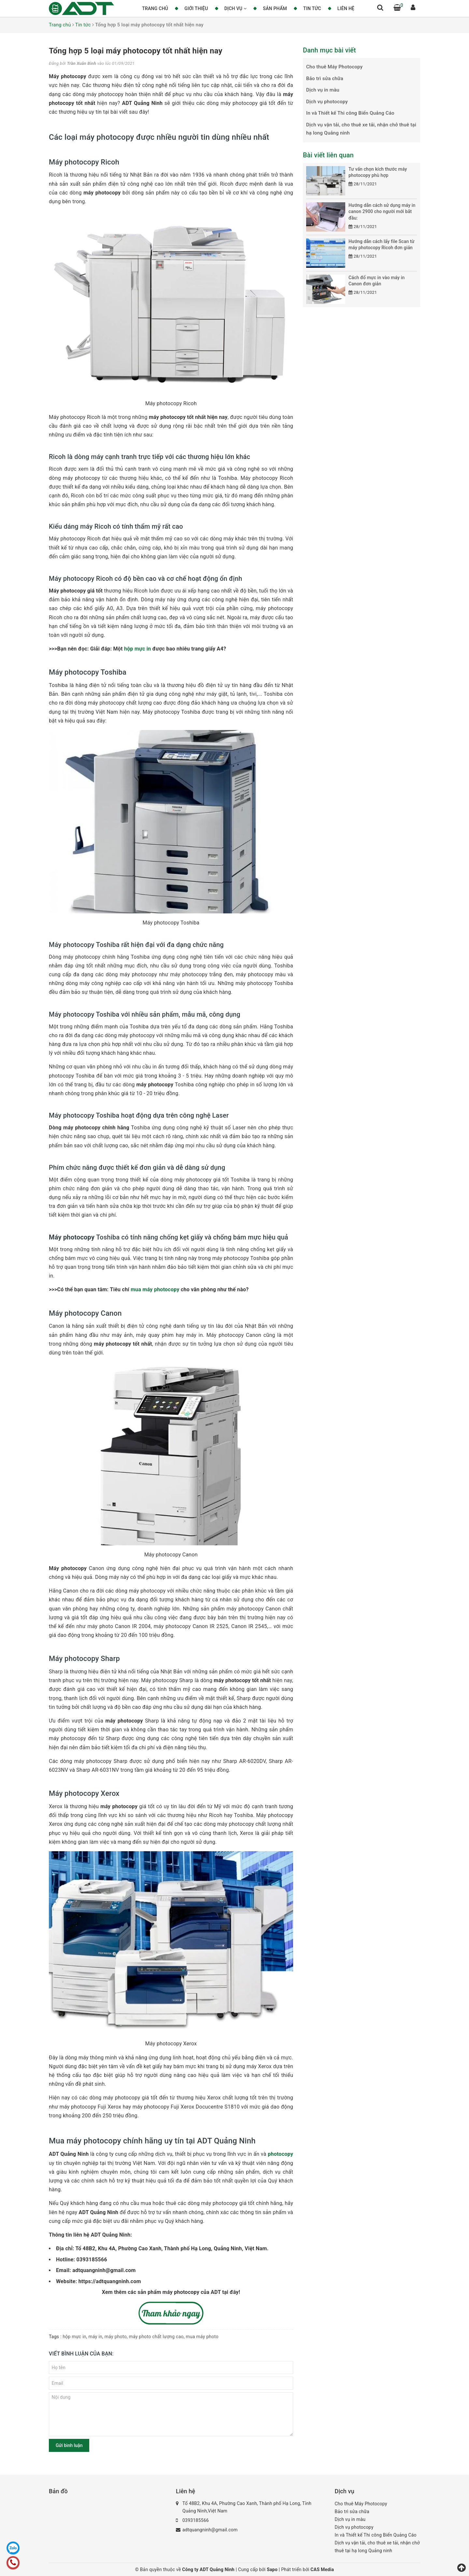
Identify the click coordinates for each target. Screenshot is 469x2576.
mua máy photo (202, 2336)
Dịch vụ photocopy (327, 102)
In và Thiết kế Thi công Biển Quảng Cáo (350, 113)
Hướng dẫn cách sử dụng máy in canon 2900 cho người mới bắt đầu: (381, 212)
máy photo (116, 2336)
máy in (96, 2336)
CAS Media (322, 2569)
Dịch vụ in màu (322, 90)
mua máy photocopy (155, 1289)
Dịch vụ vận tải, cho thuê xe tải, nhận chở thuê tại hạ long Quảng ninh (361, 129)
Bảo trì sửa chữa (324, 78)
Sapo (273, 2569)
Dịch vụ (235, 8)
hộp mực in (137, 649)
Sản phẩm (275, 8)
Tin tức (312, 8)
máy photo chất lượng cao (156, 2336)
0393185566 (195, 2520)
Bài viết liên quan (328, 155)
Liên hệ (345, 8)
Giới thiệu (196, 8)
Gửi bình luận (69, 2445)
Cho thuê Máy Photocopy (334, 67)
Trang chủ (155, 8)
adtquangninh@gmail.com (209, 2529)
